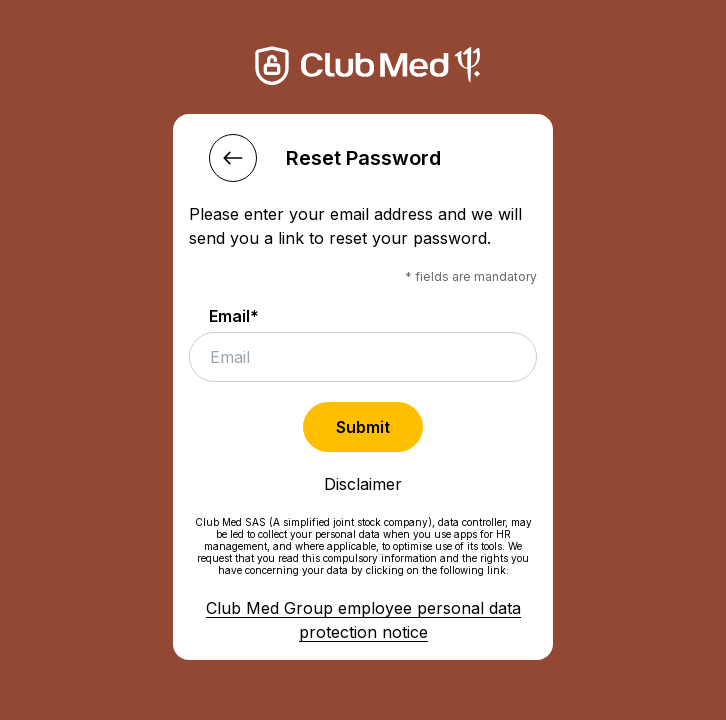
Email (234, 316)
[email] (363, 357)
